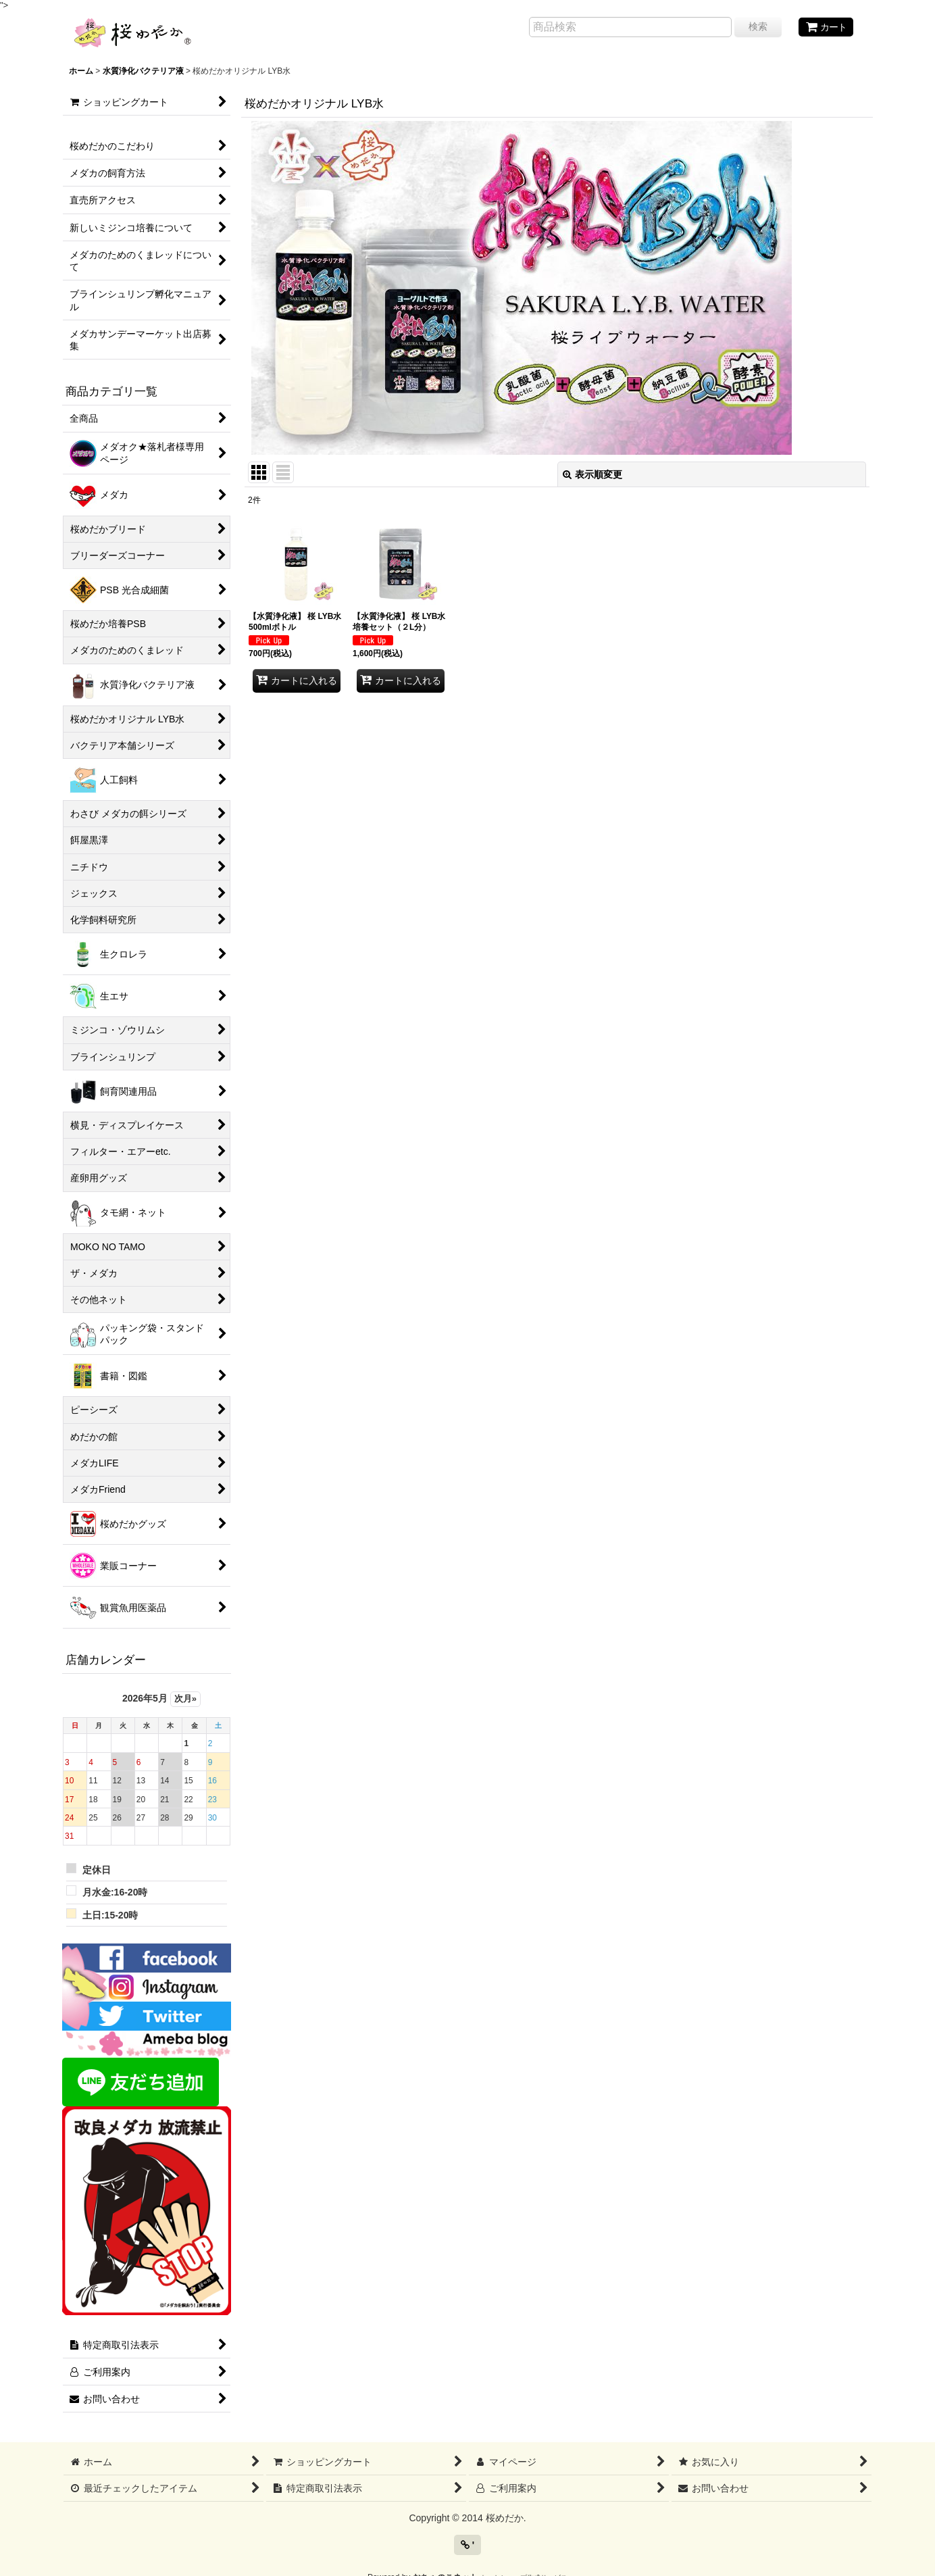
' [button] (467, 2545)
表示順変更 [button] (592, 474)
